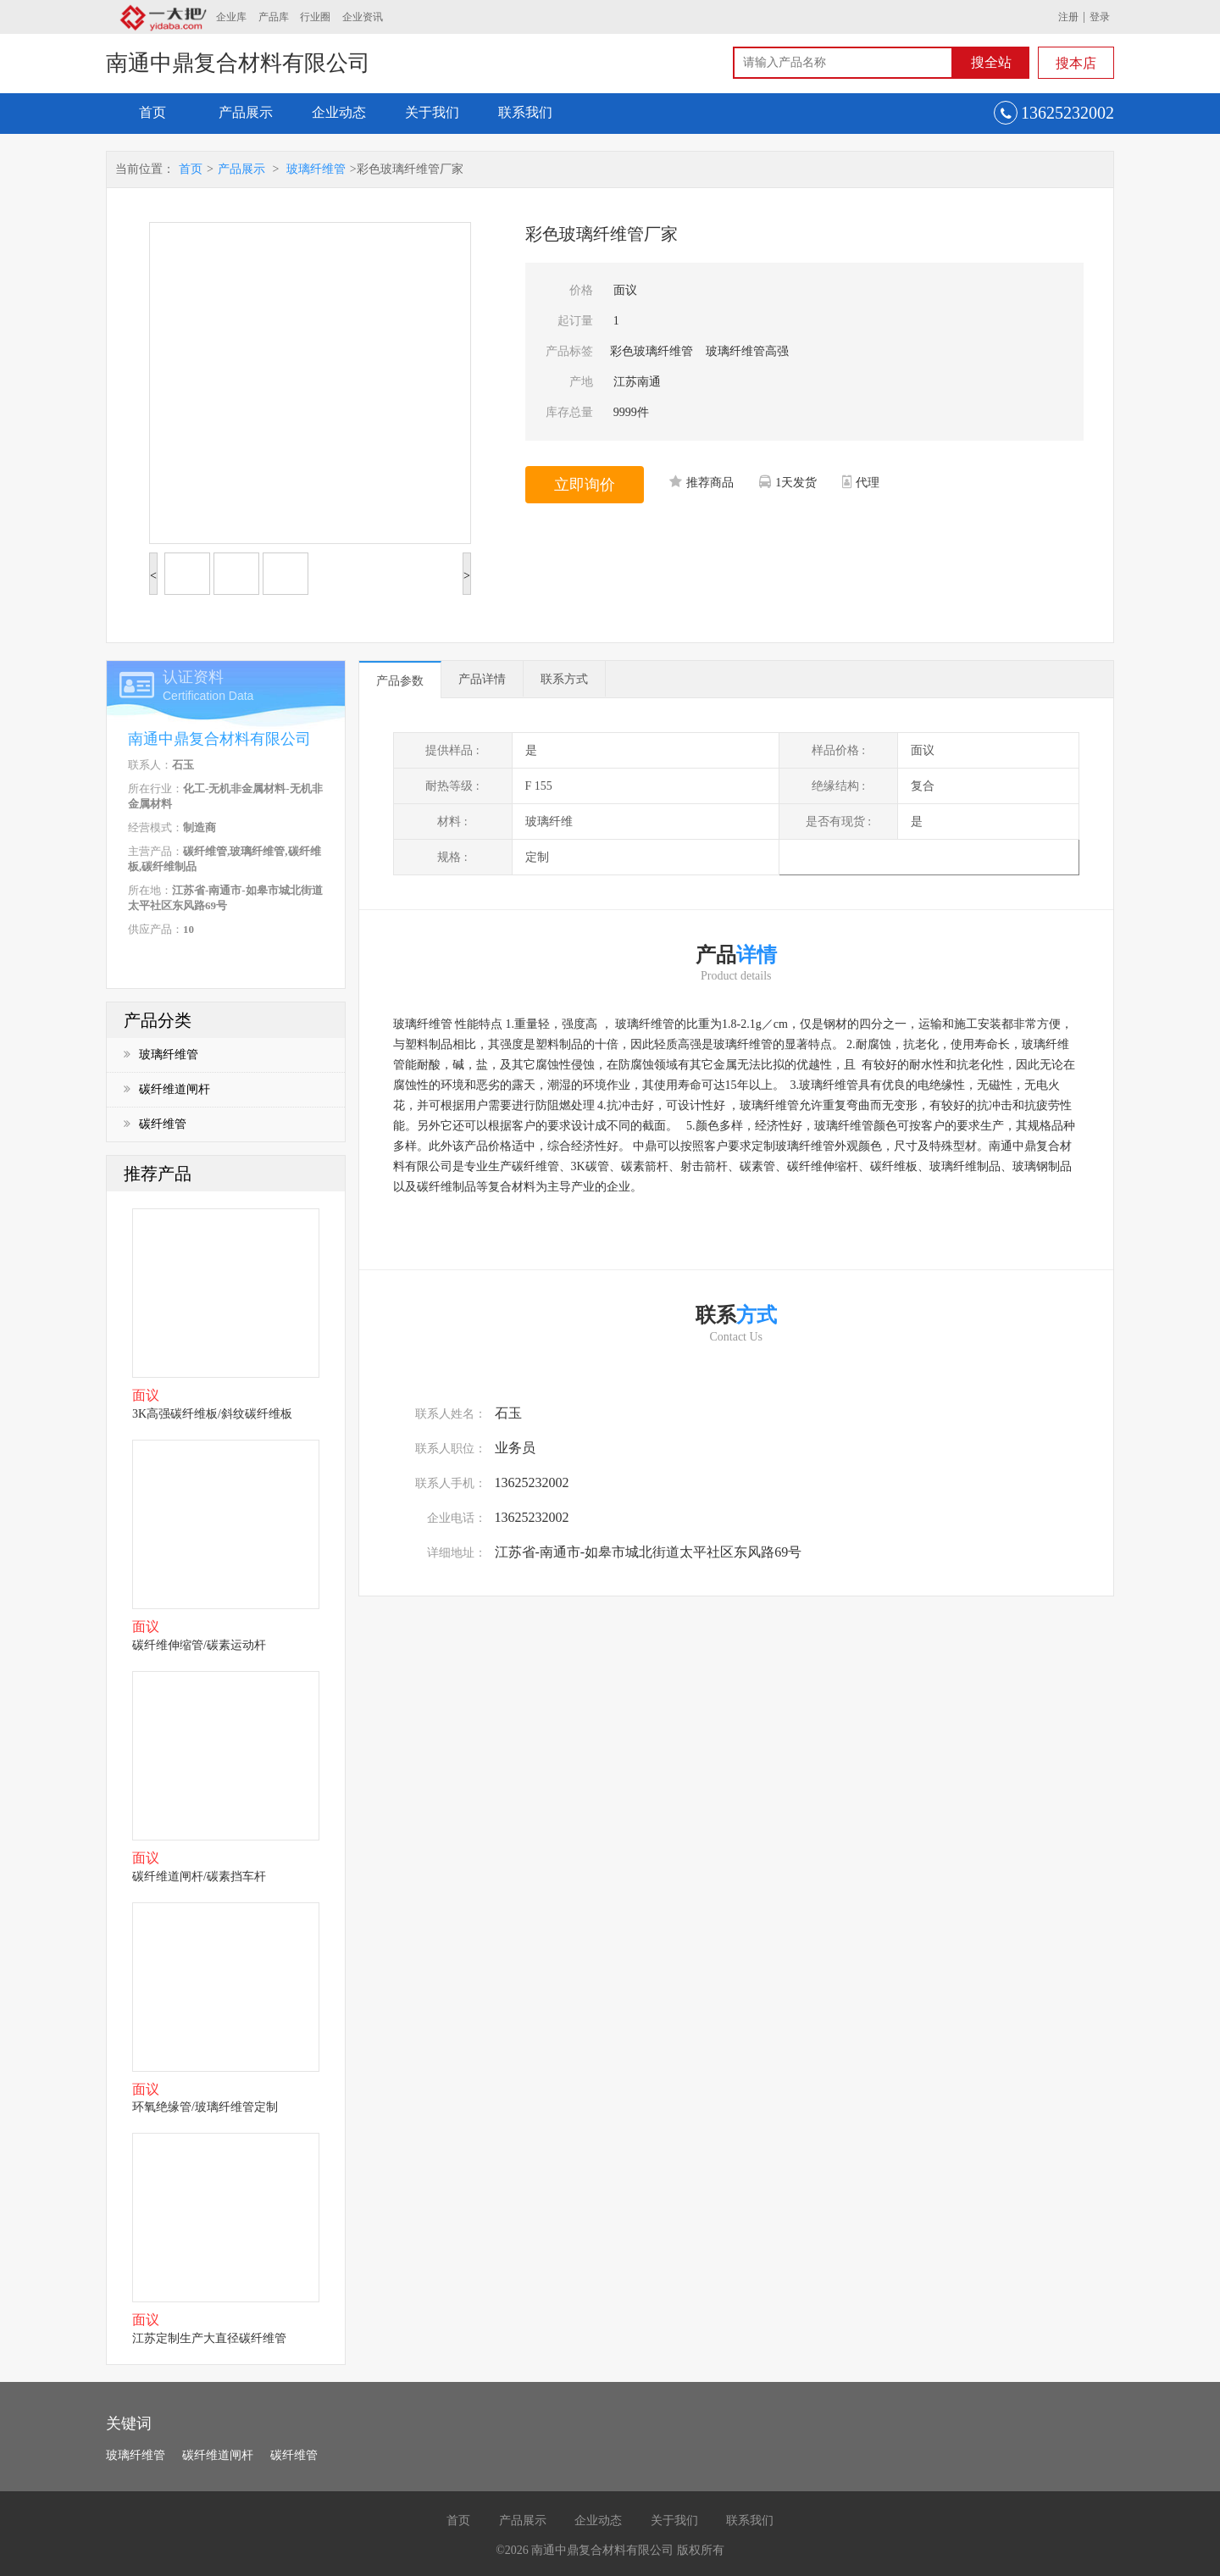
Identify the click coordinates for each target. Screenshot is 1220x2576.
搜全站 (991, 62)
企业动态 (339, 112)
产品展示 (246, 112)
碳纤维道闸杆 (167, 1089)
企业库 (231, 17)
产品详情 (482, 679)
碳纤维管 (155, 1124)
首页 (152, 112)
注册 (1068, 17)
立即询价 (584, 484)
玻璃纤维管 (316, 169)
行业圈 (315, 17)
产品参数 (400, 681)
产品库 (273, 17)
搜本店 (1076, 63)
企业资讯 (362, 17)
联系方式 (564, 679)
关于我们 (432, 112)
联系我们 (525, 112)
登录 (1100, 17)
